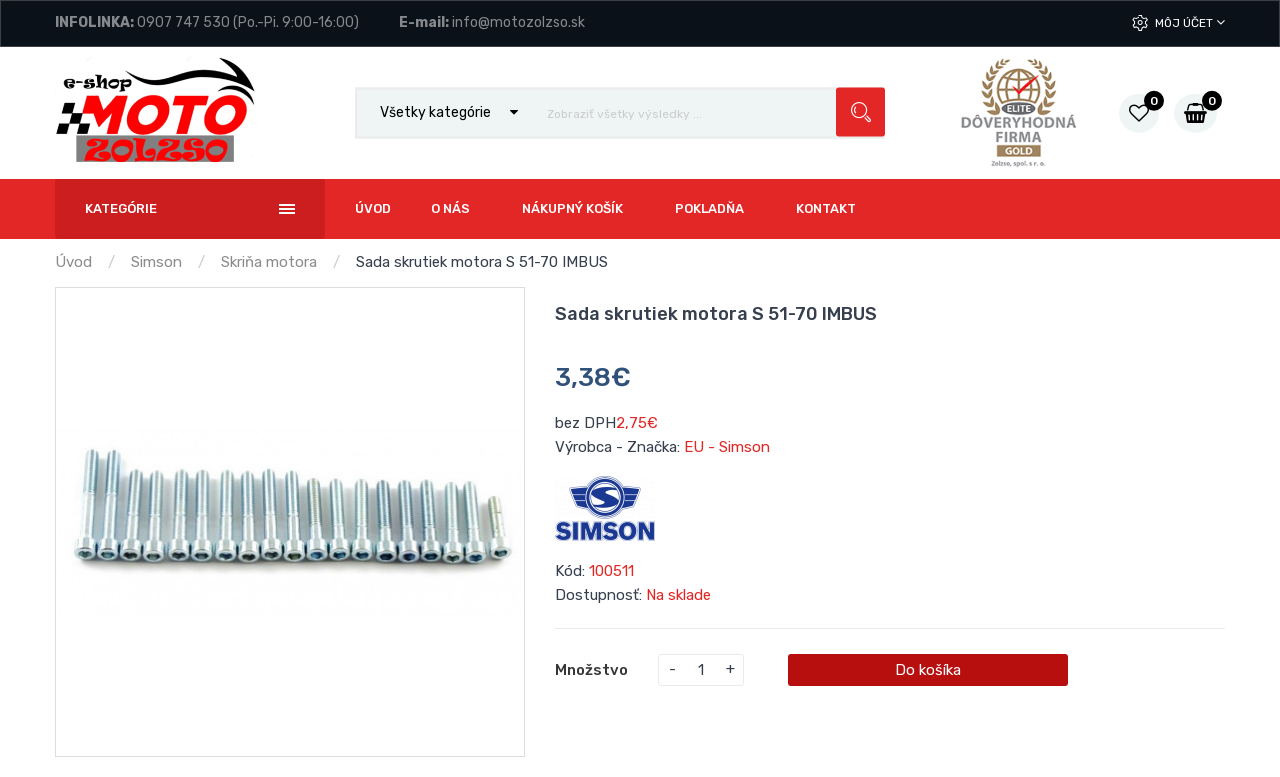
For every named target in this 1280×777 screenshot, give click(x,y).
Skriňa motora (269, 262)
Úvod (73, 262)
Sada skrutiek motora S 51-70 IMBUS (482, 262)
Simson (156, 262)
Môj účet (1190, 22)
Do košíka (928, 670)
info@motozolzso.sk (518, 22)
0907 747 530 (183, 22)
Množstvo (591, 670)
